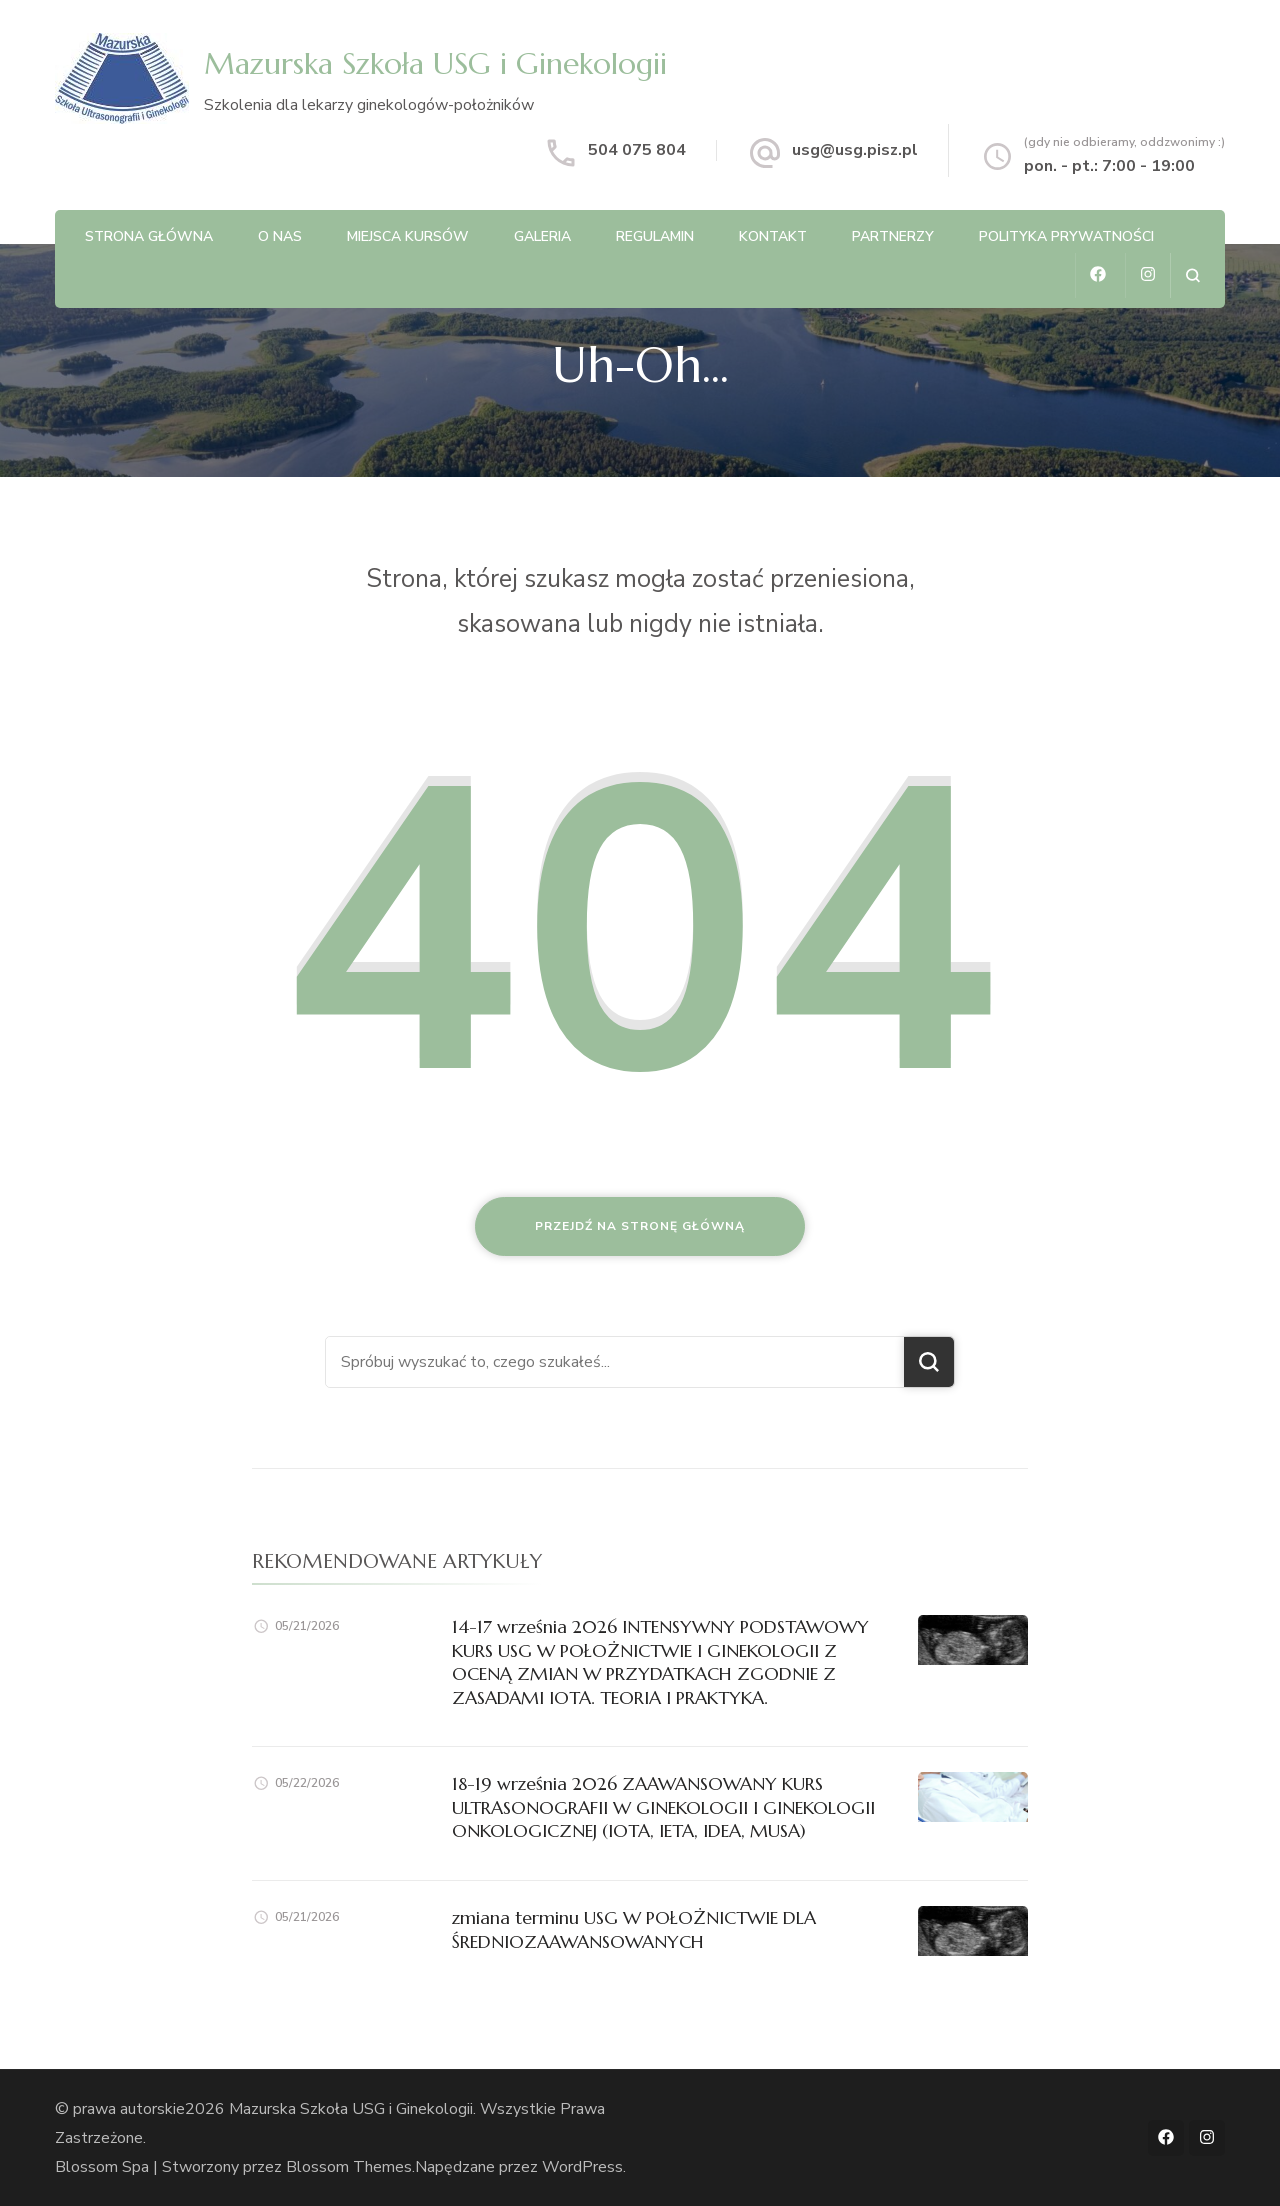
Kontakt (773, 236)
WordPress (582, 2166)
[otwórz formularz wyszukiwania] (1192, 275)
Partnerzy (893, 236)
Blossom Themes (349, 2166)
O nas (280, 236)
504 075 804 (637, 150)
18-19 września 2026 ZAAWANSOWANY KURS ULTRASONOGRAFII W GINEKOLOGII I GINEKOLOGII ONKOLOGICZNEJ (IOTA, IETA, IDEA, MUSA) (663, 1807)
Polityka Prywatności (1066, 236)
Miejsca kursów (408, 236)
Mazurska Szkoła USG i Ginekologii (435, 63)
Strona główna (149, 236)
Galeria (542, 236)
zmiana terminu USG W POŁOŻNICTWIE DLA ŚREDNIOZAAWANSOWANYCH (634, 1929)
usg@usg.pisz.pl (855, 150)
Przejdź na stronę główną (640, 1226)
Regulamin (655, 236)
